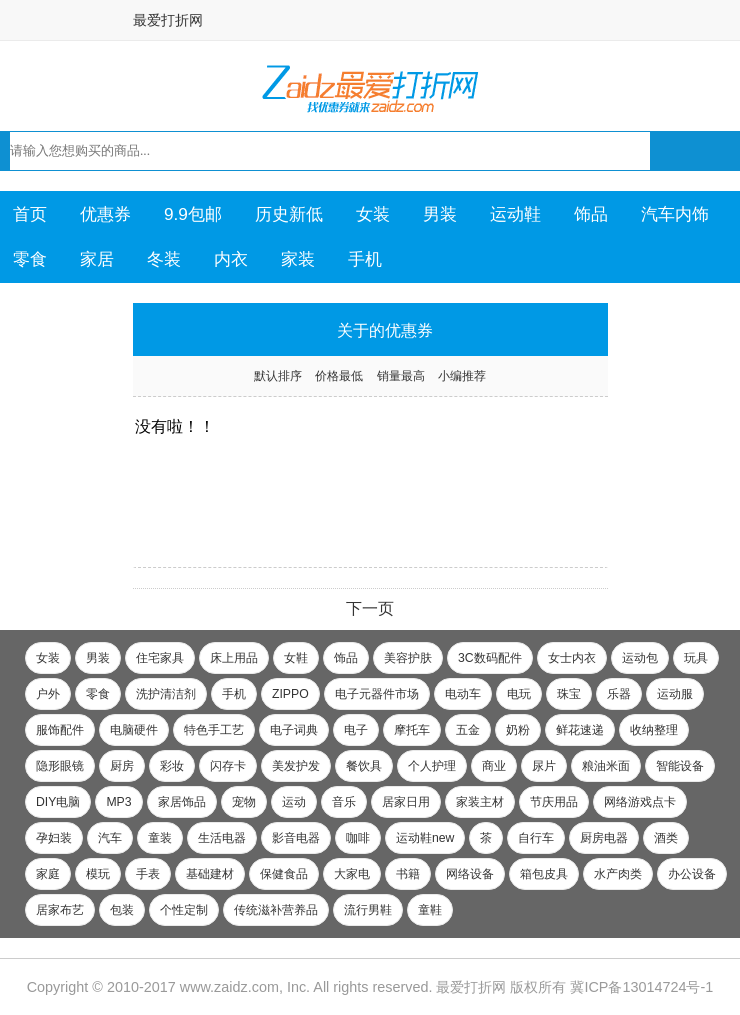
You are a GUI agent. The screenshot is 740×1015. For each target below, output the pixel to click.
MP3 (118, 802)
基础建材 (210, 874)
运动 (294, 802)
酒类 (666, 838)
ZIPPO (290, 694)
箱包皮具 (544, 874)
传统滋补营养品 (276, 910)
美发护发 (296, 766)
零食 (30, 259)
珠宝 (569, 694)
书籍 (408, 874)
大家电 (352, 874)
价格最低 (339, 376)
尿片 (544, 766)
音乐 (344, 802)
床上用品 (234, 658)
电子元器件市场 (377, 694)
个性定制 (184, 910)
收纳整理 (654, 730)
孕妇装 (54, 838)
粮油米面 (606, 766)
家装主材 (480, 802)
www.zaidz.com (229, 987)
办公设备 (692, 874)
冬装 (164, 259)
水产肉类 (618, 874)
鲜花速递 (580, 730)
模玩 (98, 874)
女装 (373, 214)
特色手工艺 (214, 730)
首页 (30, 214)
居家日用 (406, 802)
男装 (440, 214)
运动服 (675, 694)
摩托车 (412, 730)
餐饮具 (364, 766)
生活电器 (222, 838)
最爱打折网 (168, 20)
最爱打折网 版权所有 (501, 987)
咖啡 (358, 838)
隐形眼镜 (60, 766)
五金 (468, 730)
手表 (148, 874)
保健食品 (284, 874)
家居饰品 (182, 802)
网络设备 (470, 874)
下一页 (370, 608)
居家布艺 (60, 910)
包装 (122, 910)
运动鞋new (425, 838)
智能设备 (680, 766)
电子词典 (294, 730)
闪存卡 (228, 766)
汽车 (110, 838)
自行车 (536, 838)
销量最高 (401, 376)
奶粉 (518, 730)
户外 (48, 694)
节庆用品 (554, 802)
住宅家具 (160, 658)
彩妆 (172, 766)
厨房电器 (604, 838)
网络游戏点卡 (640, 802)
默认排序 (278, 376)
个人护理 (432, 766)
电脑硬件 (134, 730)
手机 (365, 259)
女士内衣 (572, 658)
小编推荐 (462, 376)
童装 (160, 838)
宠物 (244, 802)
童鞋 (430, 910)
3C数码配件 (490, 658)
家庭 (48, 874)
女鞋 (296, 658)
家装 (298, 259)
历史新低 (289, 214)
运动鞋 (515, 214)
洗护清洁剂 (166, 694)
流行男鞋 (368, 910)
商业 (494, 766)
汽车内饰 (675, 214)
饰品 (591, 214)
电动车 (463, 694)
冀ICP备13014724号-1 (641, 987)
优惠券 (105, 214)
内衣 (231, 259)
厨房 (122, 766)
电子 (356, 730)
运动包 (640, 658)
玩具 (696, 658)
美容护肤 (408, 658)
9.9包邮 (193, 214)
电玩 (519, 694)
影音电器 (296, 838)
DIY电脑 (58, 802)
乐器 (619, 694)
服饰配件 (60, 730)
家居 (97, 259)
